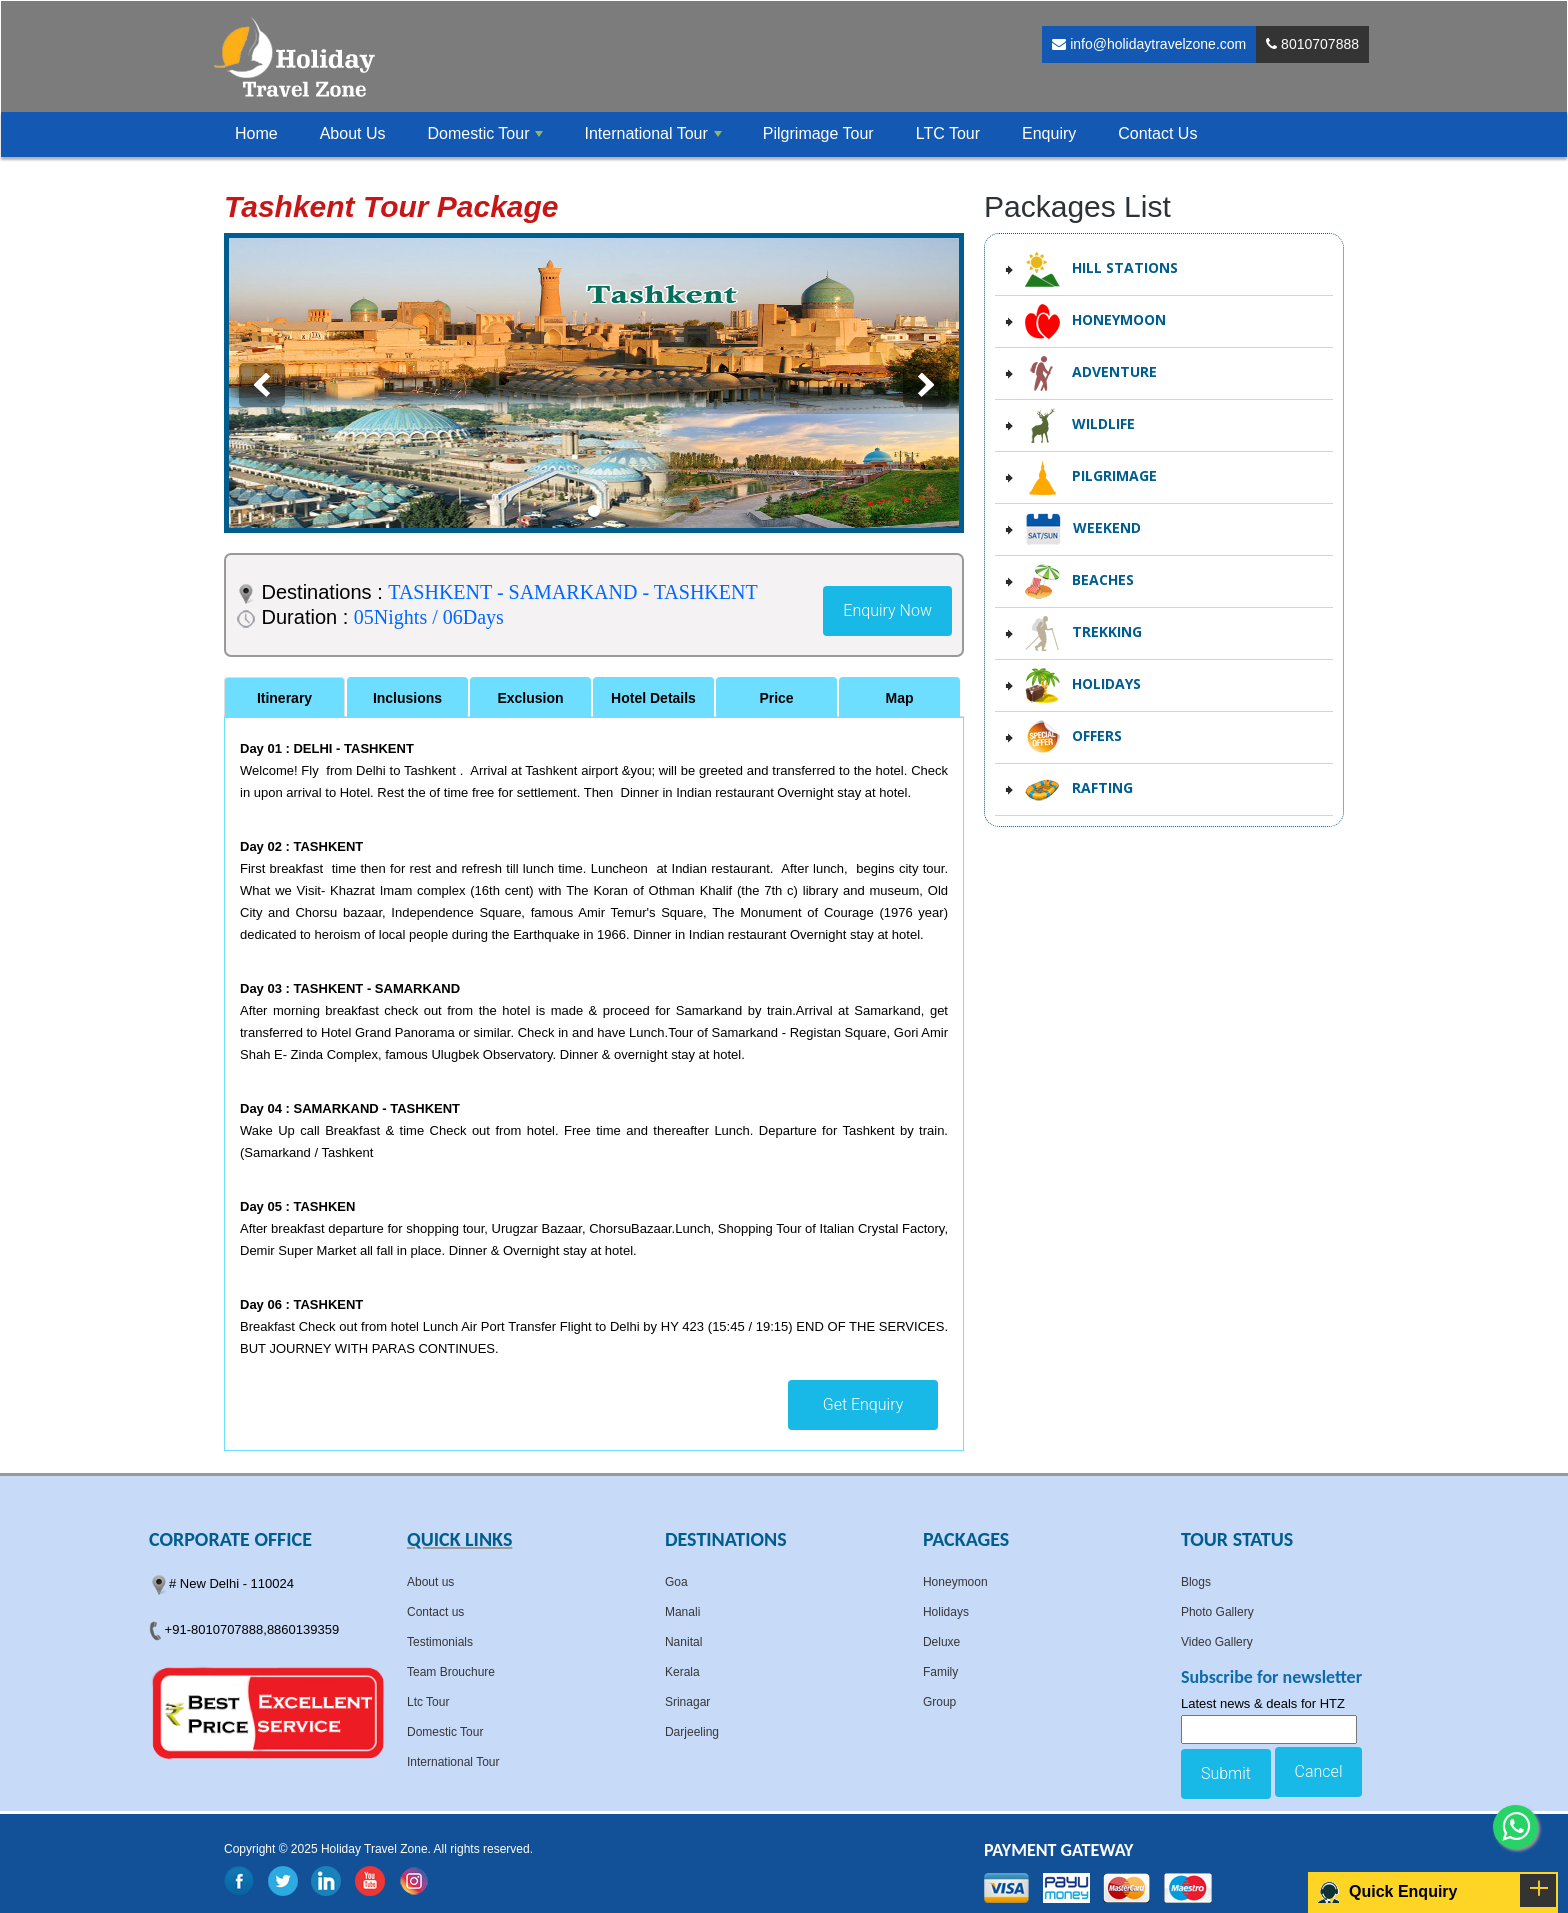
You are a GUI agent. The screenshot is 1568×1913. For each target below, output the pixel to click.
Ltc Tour (428, 1702)
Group (939, 1702)
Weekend (1083, 529)
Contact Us (1157, 133)
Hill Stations (1101, 269)
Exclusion (530, 698)
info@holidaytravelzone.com (1149, 44)
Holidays (1083, 685)
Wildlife (1080, 425)
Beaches (1079, 581)
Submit (1226, 1773)
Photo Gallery (1217, 1612)
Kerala (682, 1672)
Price (776, 698)
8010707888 (1312, 44)
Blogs (1196, 1582)
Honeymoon (1095, 321)
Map (900, 698)
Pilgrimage (1091, 477)
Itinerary (284, 698)
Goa (676, 1582)
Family (940, 1672)
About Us (353, 133)
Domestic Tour (445, 1732)
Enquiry (1049, 133)
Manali (682, 1612)
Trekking (1083, 633)
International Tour (453, 1762)
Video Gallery (1217, 1642)
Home (256, 133)
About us (430, 1582)
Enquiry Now (887, 610)
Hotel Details (653, 698)
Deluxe (941, 1642)
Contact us (435, 1612)
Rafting (1079, 789)
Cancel (1319, 1771)
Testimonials (440, 1642)
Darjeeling (692, 1732)
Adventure (1091, 373)
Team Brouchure (451, 1672)
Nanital (683, 1642)
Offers (1073, 737)
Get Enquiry (863, 1404)
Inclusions (407, 698)
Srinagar (687, 1702)
